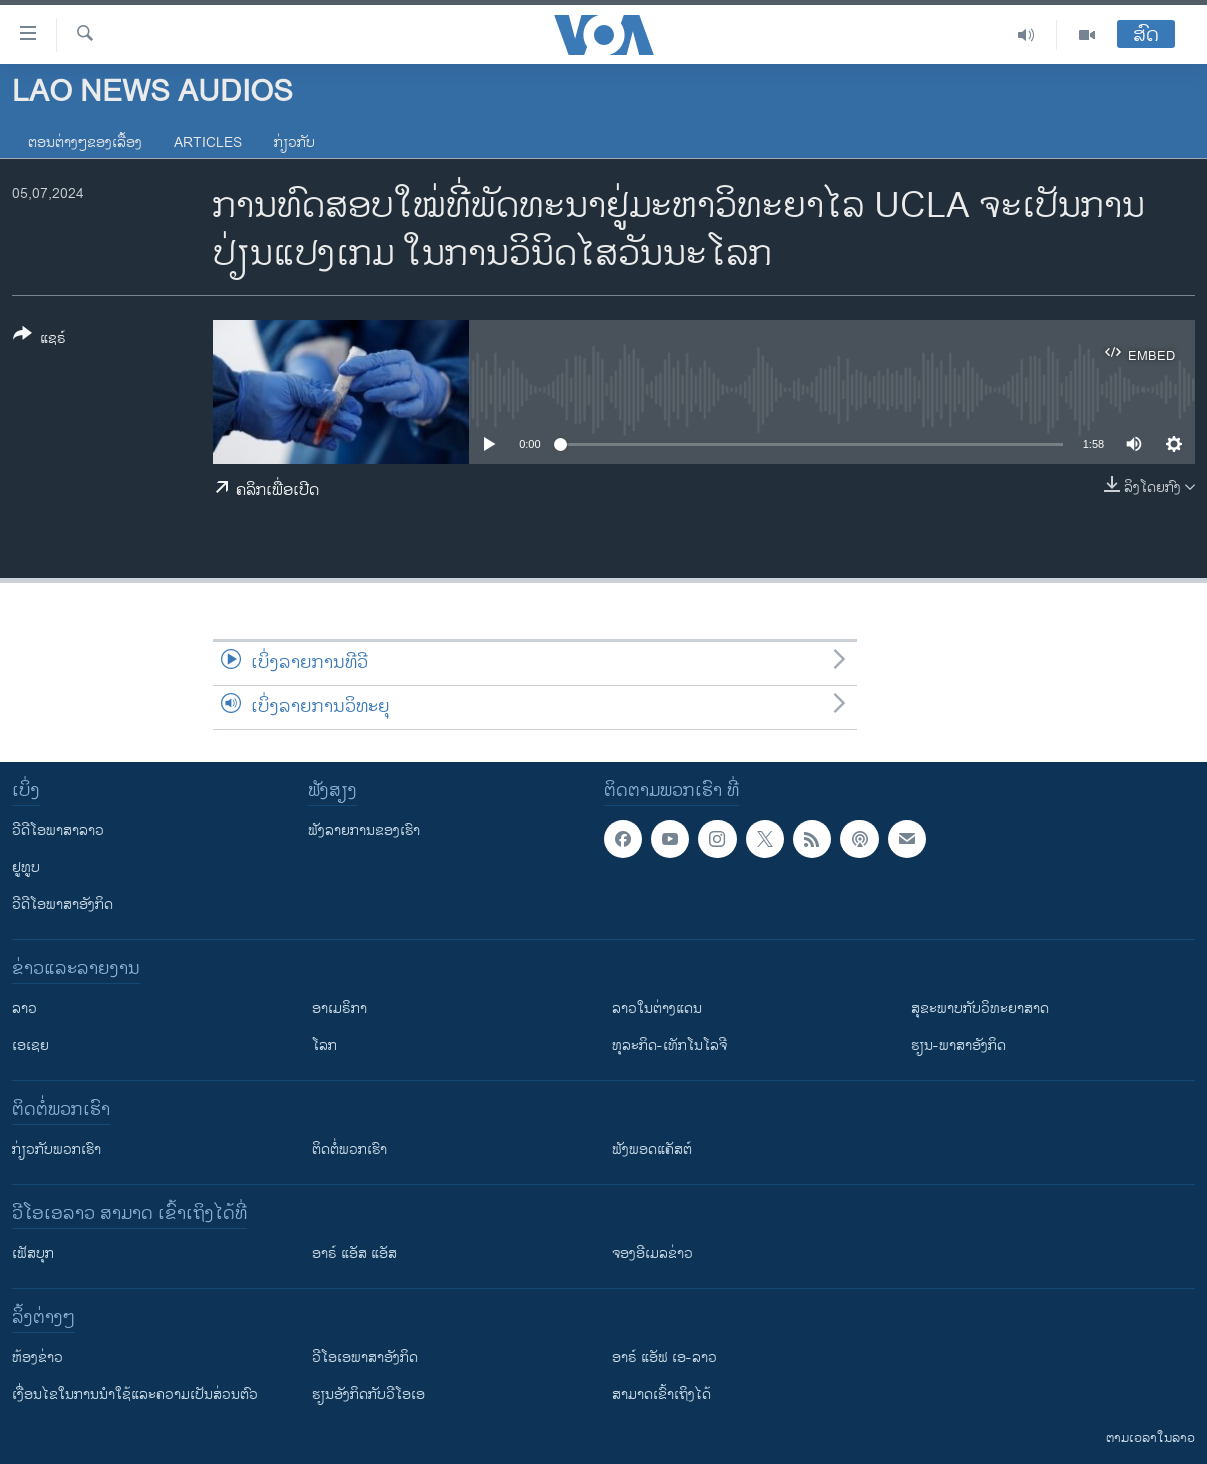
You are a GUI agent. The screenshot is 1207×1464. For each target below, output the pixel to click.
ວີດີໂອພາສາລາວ (58, 830)
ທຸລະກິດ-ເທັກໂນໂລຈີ (669, 1045)
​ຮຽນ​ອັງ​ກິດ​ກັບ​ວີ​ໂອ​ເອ (368, 1394)
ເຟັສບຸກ (33, 1253)
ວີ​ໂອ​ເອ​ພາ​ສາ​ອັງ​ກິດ (365, 1357)
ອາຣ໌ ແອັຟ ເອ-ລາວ (664, 1357)
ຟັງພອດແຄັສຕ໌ (652, 1149)
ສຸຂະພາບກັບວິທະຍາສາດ (980, 1008)
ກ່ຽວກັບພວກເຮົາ (56, 1149)
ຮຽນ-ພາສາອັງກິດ (958, 1045)
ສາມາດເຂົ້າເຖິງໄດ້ (661, 1394)
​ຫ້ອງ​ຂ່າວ (37, 1357)
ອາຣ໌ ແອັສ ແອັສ (354, 1253)
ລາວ (24, 1008)
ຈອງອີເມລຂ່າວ (652, 1253)
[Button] (39, 340)
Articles (208, 142)
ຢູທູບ (26, 867)
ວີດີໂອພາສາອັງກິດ (62, 904)
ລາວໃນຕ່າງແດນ (657, 1008)
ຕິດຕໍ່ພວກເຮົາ (349, 1149)
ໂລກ (324, 1045)
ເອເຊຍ (30, 1045)
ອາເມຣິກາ (339, 1008)
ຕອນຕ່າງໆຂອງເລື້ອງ (85, 142)
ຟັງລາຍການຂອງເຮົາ (364, 830)
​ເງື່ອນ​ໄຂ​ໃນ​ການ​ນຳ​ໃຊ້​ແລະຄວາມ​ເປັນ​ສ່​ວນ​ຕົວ (135, 1394)
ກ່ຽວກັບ (294, 142)
